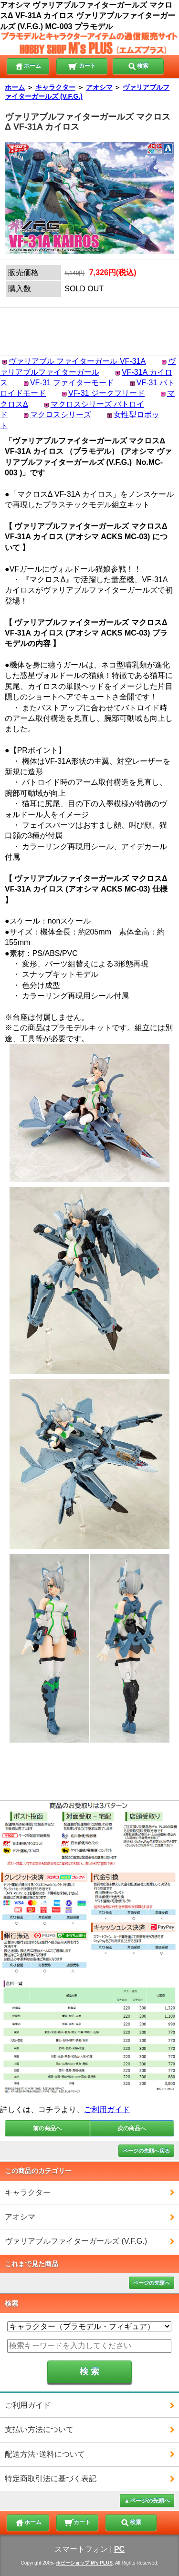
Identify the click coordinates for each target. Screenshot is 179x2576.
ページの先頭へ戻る (146, 2151)
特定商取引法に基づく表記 (50, 2478)
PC (119, 2549)
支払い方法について (39, 2429)
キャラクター (55, 87)
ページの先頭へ (151, 2283)
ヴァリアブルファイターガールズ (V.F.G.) (76, 2241)
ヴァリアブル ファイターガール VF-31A (77, 361)
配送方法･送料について (45, 2454)
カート (82, 65)
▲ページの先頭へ (147, 2500)
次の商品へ (131, 2128)
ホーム (27, 65)
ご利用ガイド (107, 2109)
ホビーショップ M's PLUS (84, 2563)
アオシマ (99, 87)
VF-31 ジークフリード (106, 393)
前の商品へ (47, 2128)
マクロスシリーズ (60, 415)
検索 (137, 65)
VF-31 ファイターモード (72, 383)
